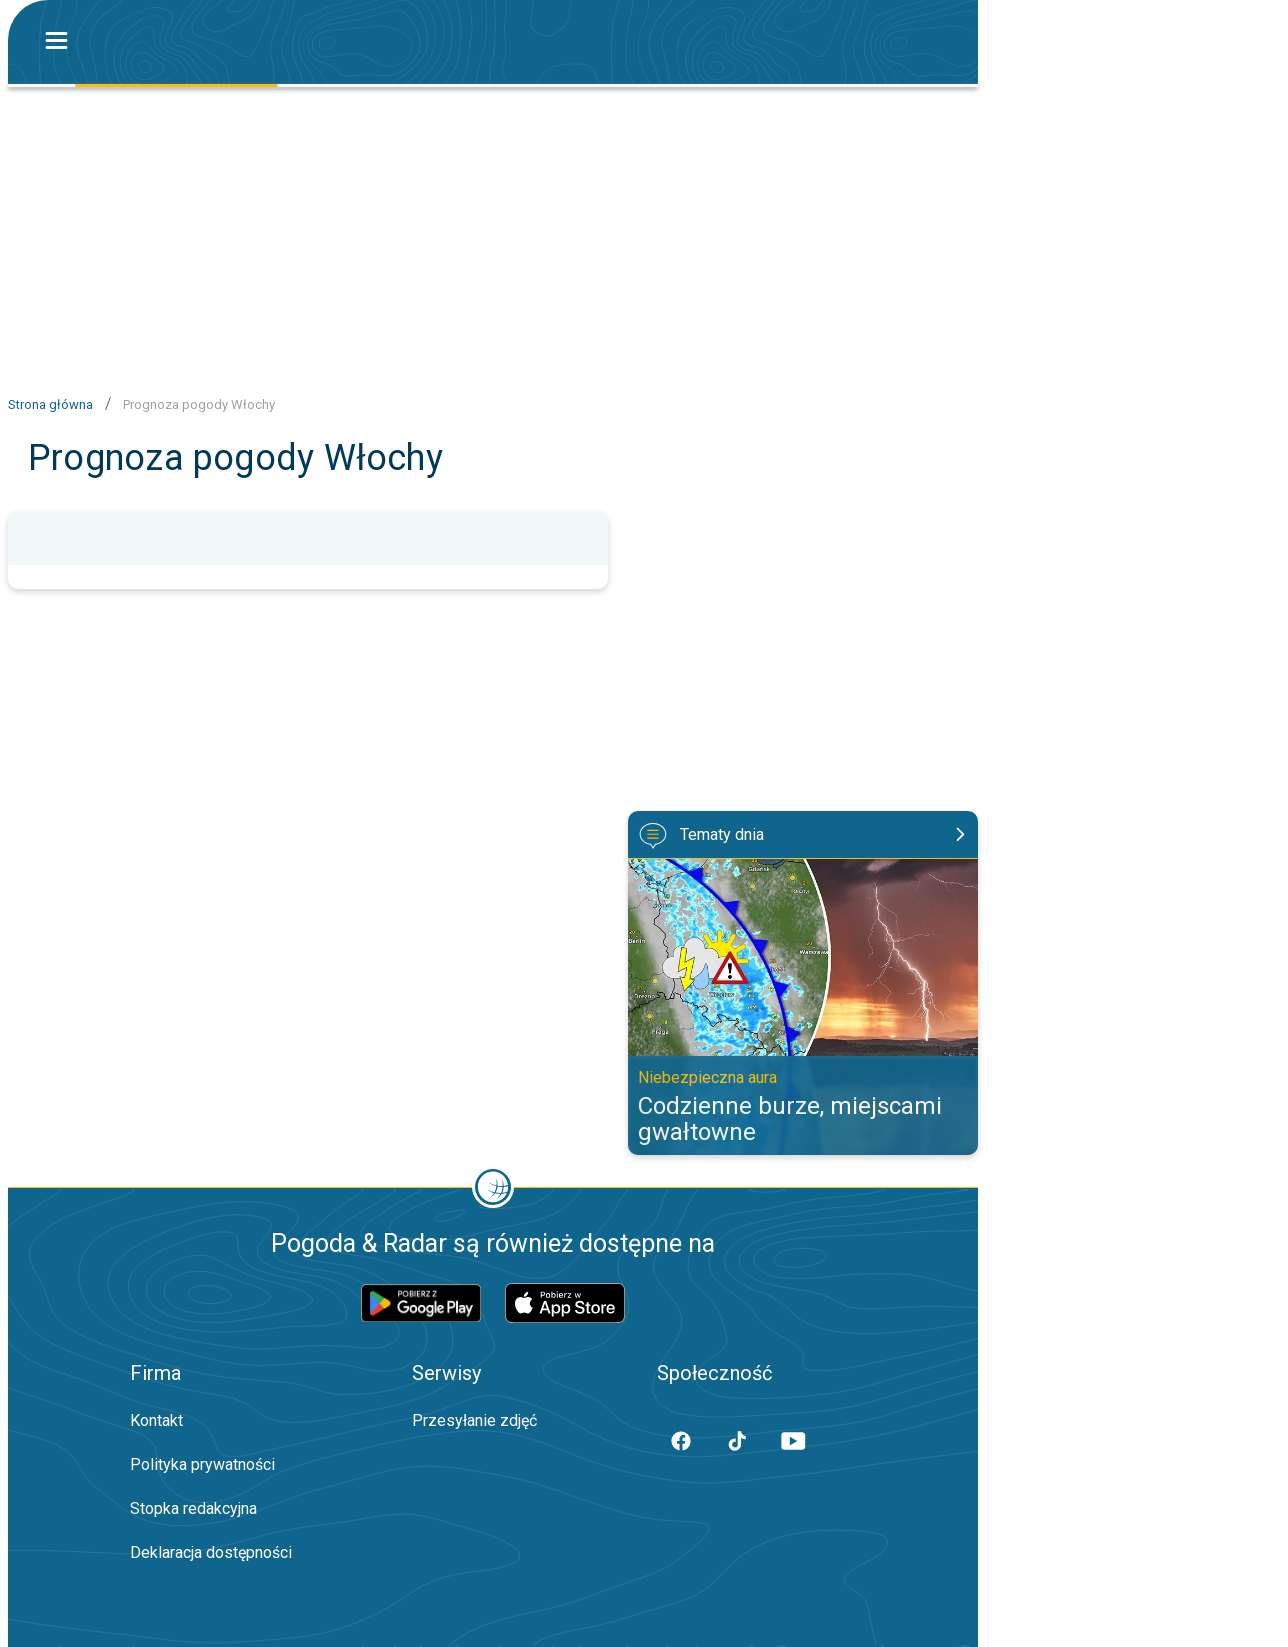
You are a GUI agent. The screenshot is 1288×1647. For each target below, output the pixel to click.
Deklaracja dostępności (211, 1552)
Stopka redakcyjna (193, 1508)
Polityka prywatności (202, 1464)
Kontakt (156, 1420)
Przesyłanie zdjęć (474, 1420)
